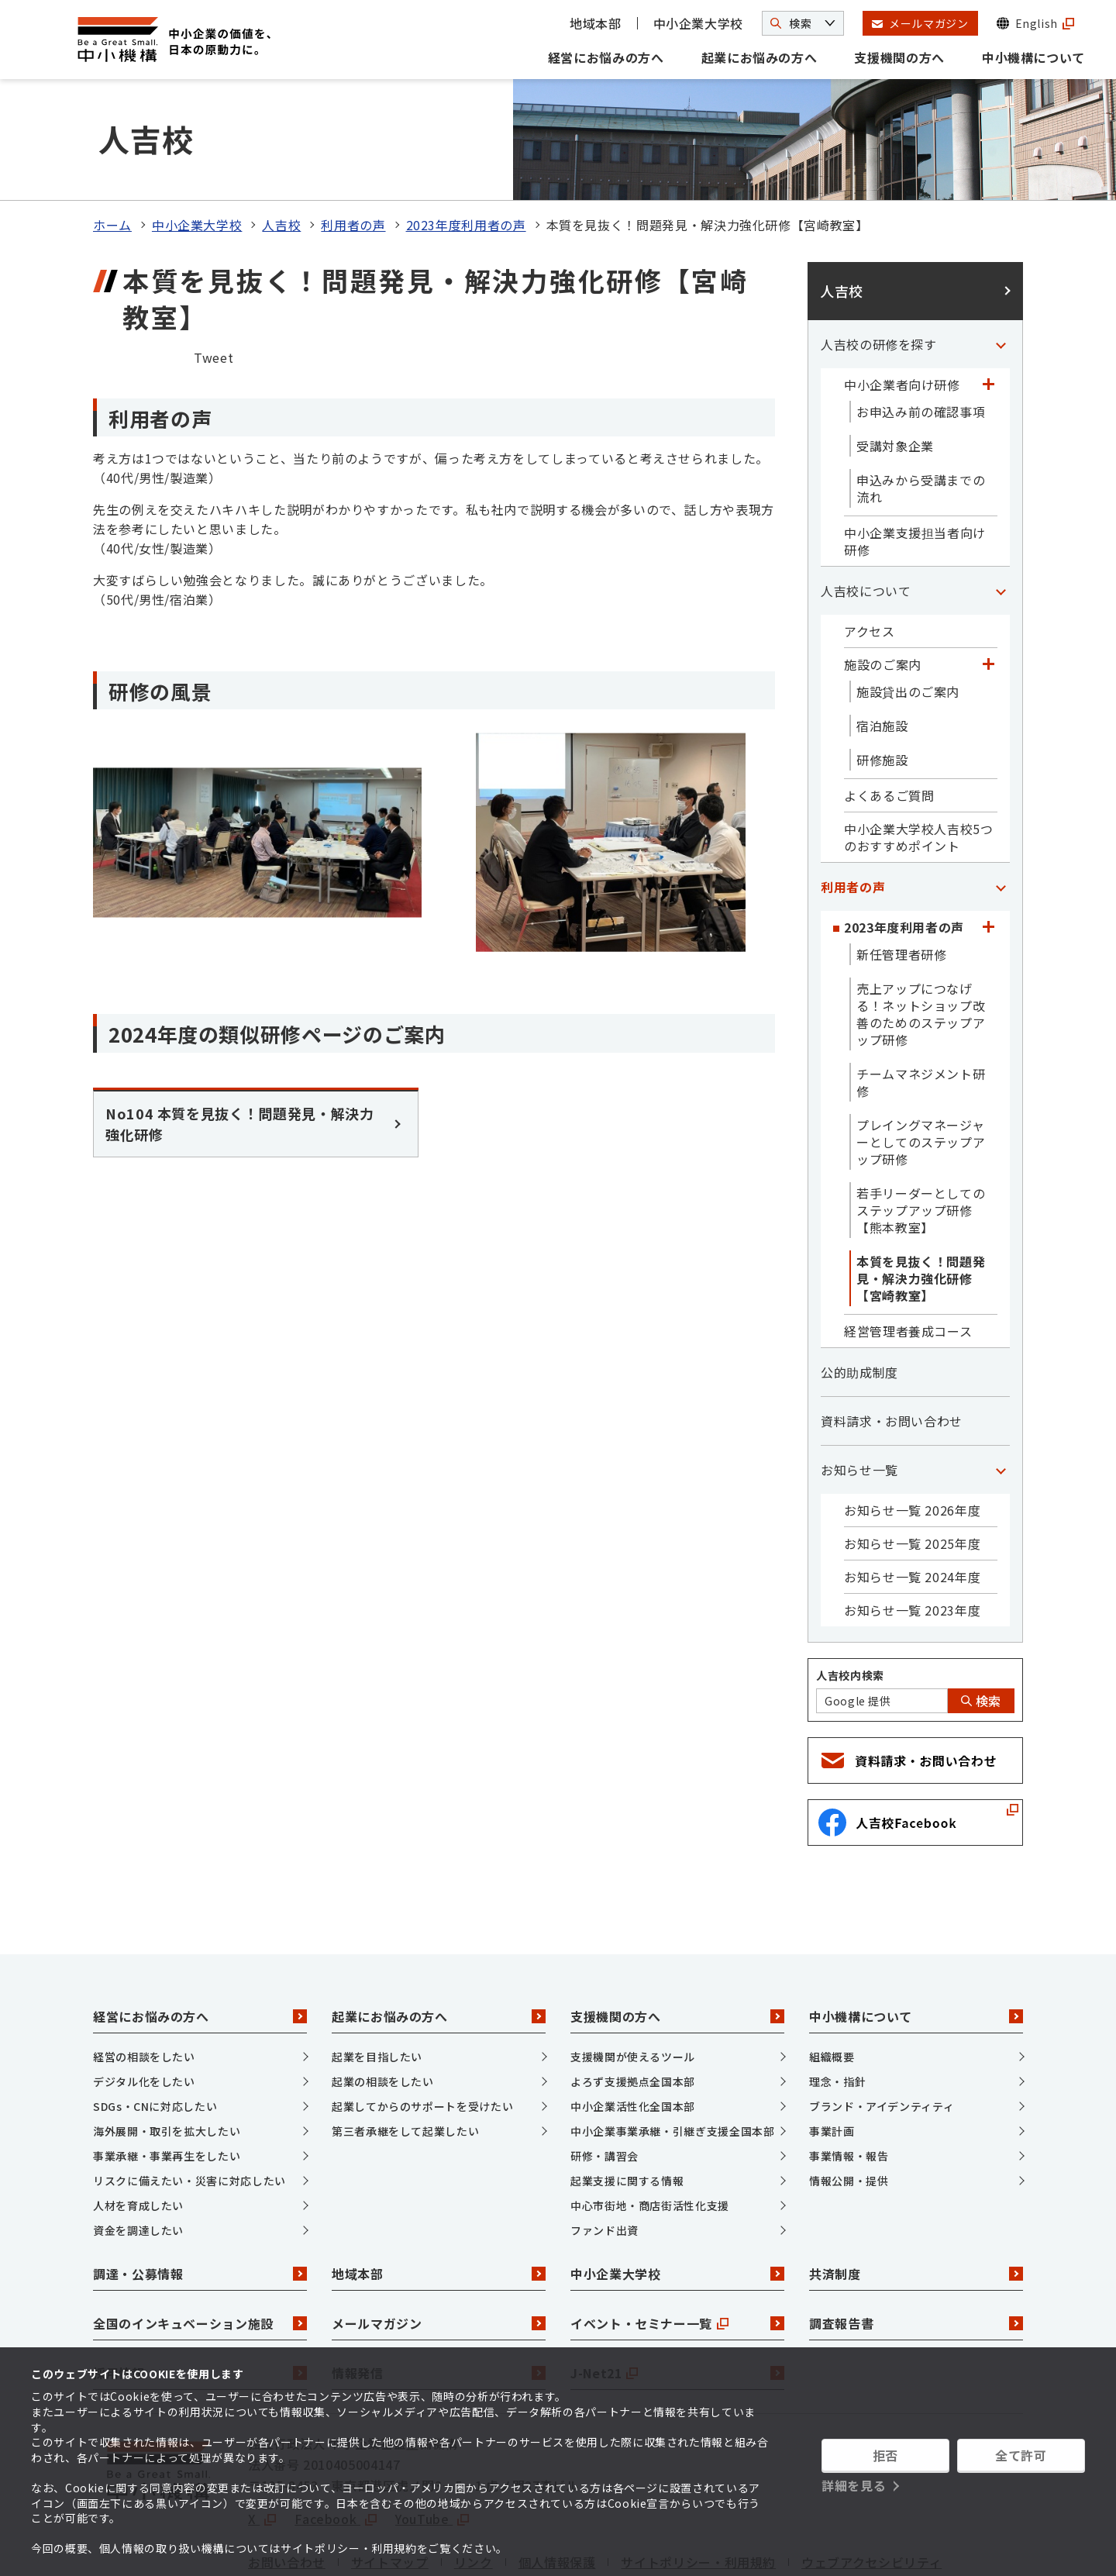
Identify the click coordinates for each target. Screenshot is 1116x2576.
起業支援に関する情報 (627, 2103)
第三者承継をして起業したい (405, 2053)
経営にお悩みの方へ (606, 57)
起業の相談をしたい (383, 2004)
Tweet (213, 280)
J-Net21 (677, 2295)
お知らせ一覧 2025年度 (912, 1466)
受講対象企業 (895, 368)
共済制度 (916, 2196)
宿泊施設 (882, 648)
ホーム (112, 147)
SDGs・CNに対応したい (155, 2028)
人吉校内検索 (850, 1597)
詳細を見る (854, 2485)
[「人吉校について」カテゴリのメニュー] (1000, 513)
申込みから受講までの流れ (920, 411)
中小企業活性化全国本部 (632, 2028)
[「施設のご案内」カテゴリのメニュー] (988, 587)
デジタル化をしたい (144, 2004)
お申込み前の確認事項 (920, 334)
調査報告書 (916, 2245)
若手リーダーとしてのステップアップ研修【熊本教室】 (920, 1132)
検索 (981, 1623)
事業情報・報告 (848, 2078)
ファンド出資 (604, 2152)
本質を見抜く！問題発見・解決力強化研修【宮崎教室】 (920, 1200)
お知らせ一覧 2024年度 (912, 1499)
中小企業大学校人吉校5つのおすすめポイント (919, 760)
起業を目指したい (377, 1979)
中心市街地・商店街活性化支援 (649, 2128)
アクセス (869, 553)
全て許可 (1021, 2455)
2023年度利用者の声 (466, 147)
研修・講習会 (604, 2078)
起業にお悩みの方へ (759, 57)
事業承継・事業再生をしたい (166, 2078)
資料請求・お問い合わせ (892, 1343)
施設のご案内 (882, 587)
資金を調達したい (138, 2152)
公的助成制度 (859, 1294)
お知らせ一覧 (859, 1392)
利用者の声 (353, 147)
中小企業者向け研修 (902, 307)
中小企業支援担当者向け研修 (915, 463)
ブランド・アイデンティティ (881, 2028)
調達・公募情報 (200, 2196)
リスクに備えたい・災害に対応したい (189, 2103)
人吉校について (866, 513)
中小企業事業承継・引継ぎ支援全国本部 (672, 2053)
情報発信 (439, 2295)
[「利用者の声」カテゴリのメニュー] (1000, 809)
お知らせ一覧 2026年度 (912, 1432)
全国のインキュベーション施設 (200, 2245)
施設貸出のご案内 (907, 614)
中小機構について (1033, 57)
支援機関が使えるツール (632, 1979)
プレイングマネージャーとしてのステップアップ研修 (920, 1064)
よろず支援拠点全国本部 (632, 2004)
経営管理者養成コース (908, 1253)
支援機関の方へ (899, 57)
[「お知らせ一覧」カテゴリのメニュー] (1000, 1392)
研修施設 (882, 682)
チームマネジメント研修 (920, 1004)
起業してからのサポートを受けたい (422, 2028)
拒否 (885, 2455)
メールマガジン (439, 2245)
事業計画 (832, 2053)
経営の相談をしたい (144, 1979)
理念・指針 (837, 2004)
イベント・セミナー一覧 (677, 2245)
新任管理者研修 (901, 876)
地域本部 (596, 23)
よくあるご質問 (889, 718)
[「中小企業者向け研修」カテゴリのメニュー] (988, 307)
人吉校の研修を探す (879, 266)
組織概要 (832, 1979)
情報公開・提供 (848, 2103)
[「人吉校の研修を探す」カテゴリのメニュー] (1000, 266)
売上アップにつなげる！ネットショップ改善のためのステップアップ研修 (920, 936)
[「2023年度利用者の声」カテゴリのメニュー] (988, 849)
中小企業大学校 (698, 23)
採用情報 (200, 2295)
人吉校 (281, 147)
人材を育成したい (138, 2128)
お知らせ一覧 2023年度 (912, 1532)
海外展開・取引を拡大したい (166, 2053)
